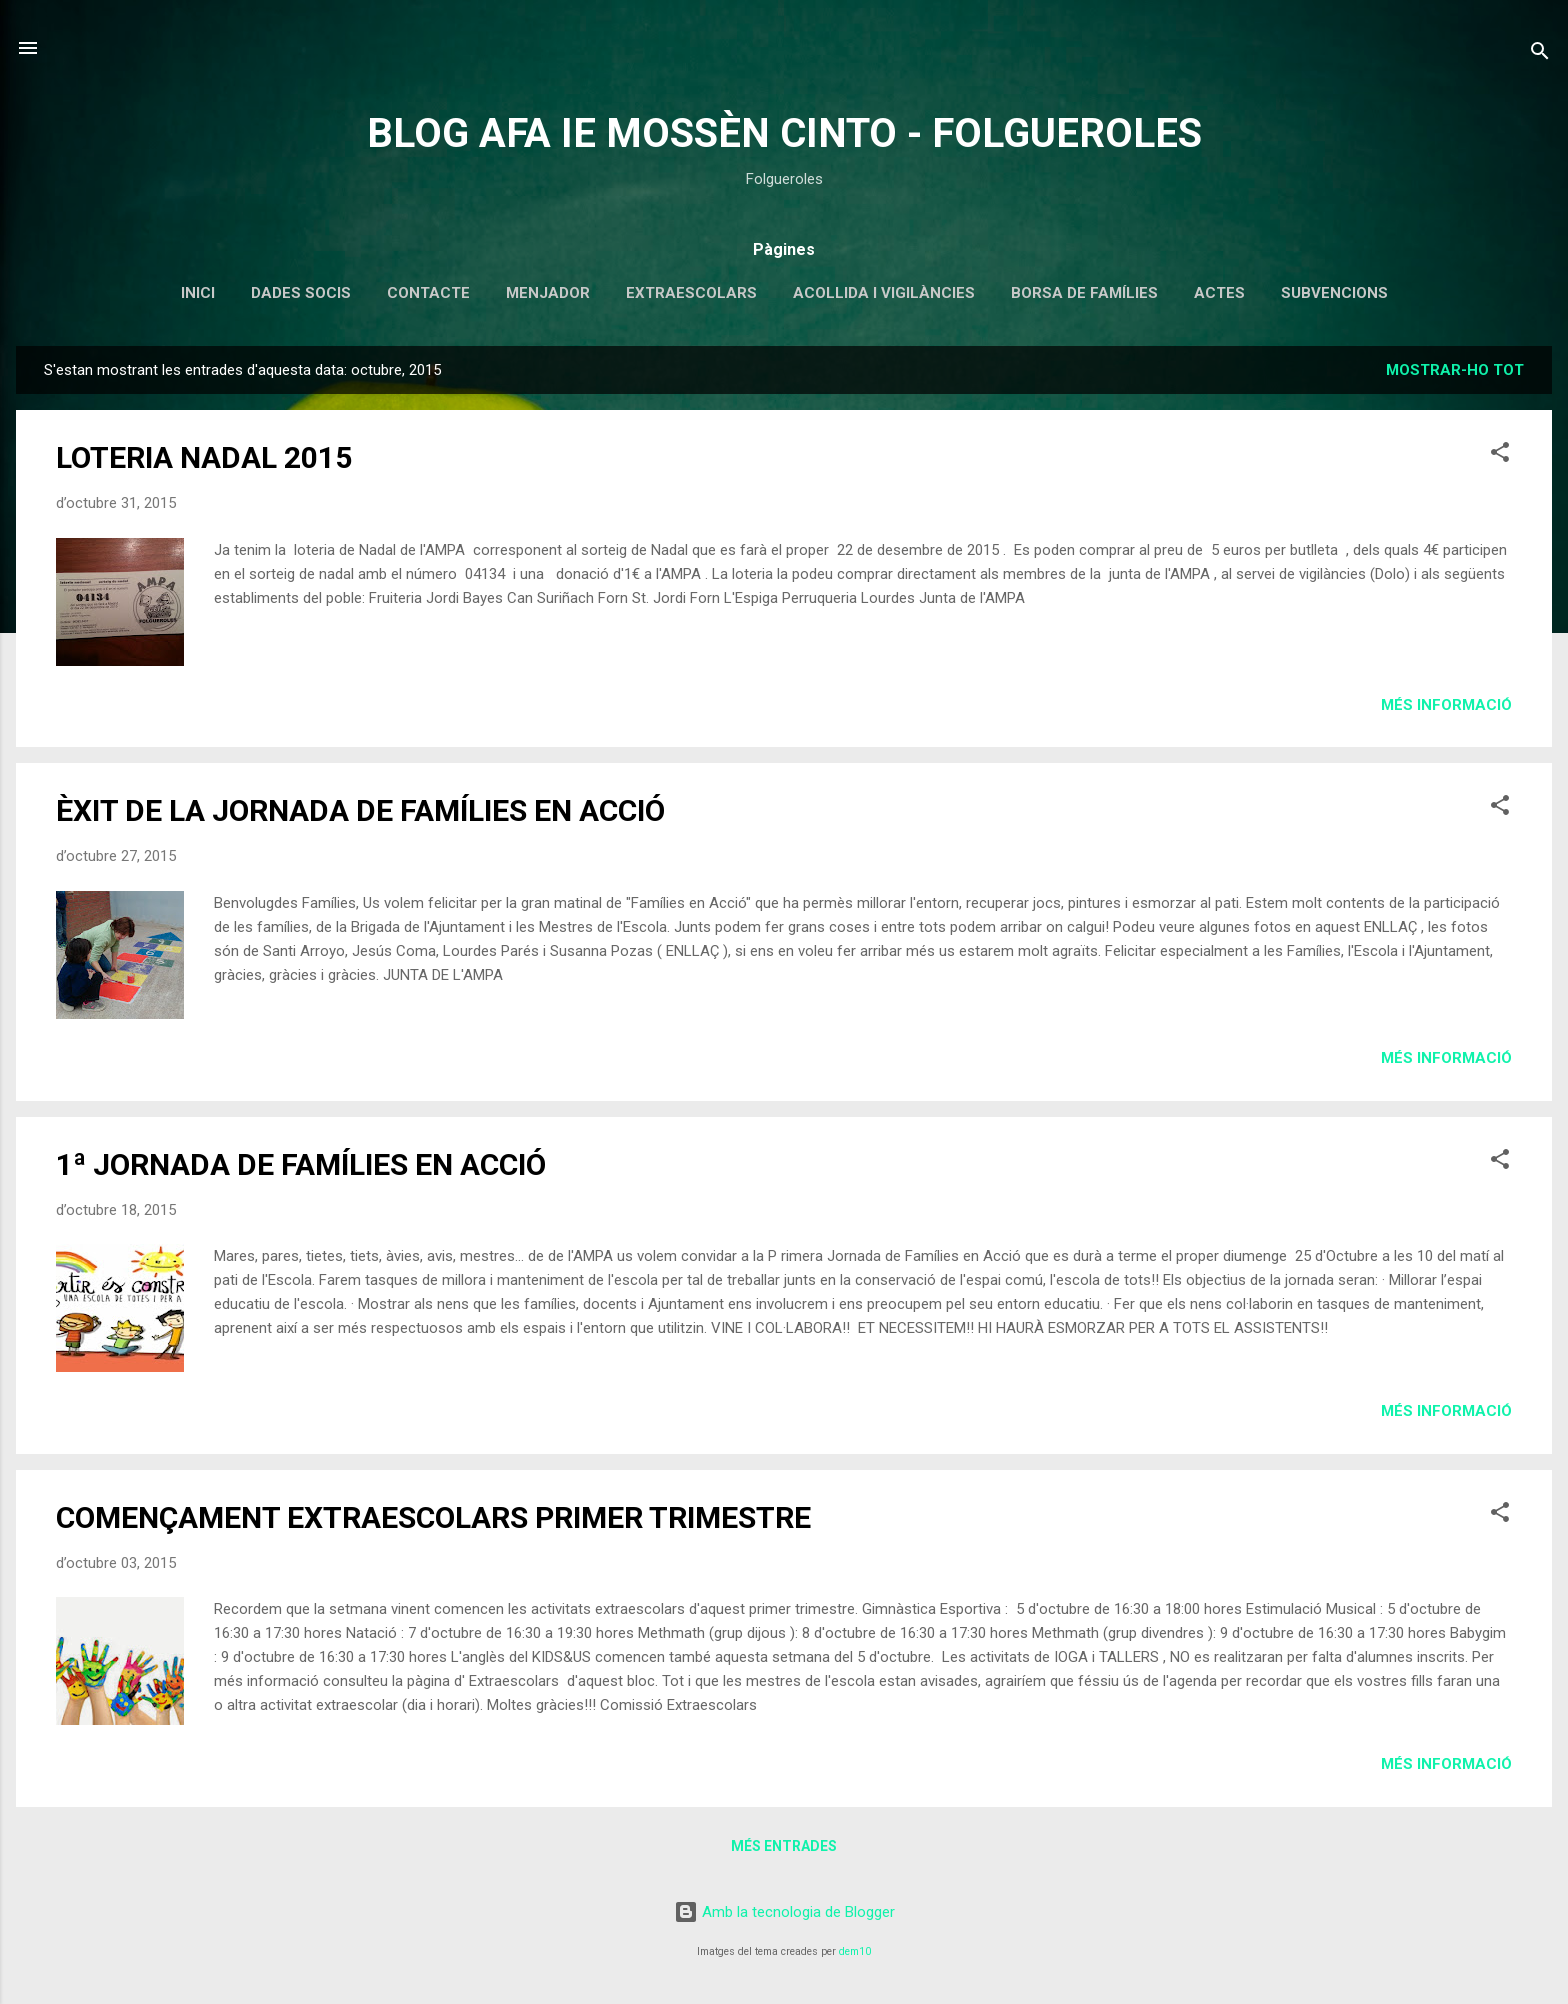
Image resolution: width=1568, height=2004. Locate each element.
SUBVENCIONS (1334, 293)
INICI (198, 293)
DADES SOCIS (301, 293)
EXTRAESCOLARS (691, 293)
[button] (1500, 455)
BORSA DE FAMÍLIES (1084, 293)
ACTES (1219, 293)
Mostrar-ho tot (1455, 370)
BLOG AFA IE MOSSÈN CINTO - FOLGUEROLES (784, 133)
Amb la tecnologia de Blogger (784, 1912)
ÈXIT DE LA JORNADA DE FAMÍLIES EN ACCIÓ (360, 810)
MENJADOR (548, 293)
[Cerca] (1540, 54)
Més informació (1446, 705)
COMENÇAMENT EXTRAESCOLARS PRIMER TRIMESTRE (433, 1517)
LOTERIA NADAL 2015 (204, 457)
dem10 (855, 1951)
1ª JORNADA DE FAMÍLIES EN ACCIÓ (301, 1164)
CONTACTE (428, 293)
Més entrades (784, 1846)
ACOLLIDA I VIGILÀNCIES (884, 293)
